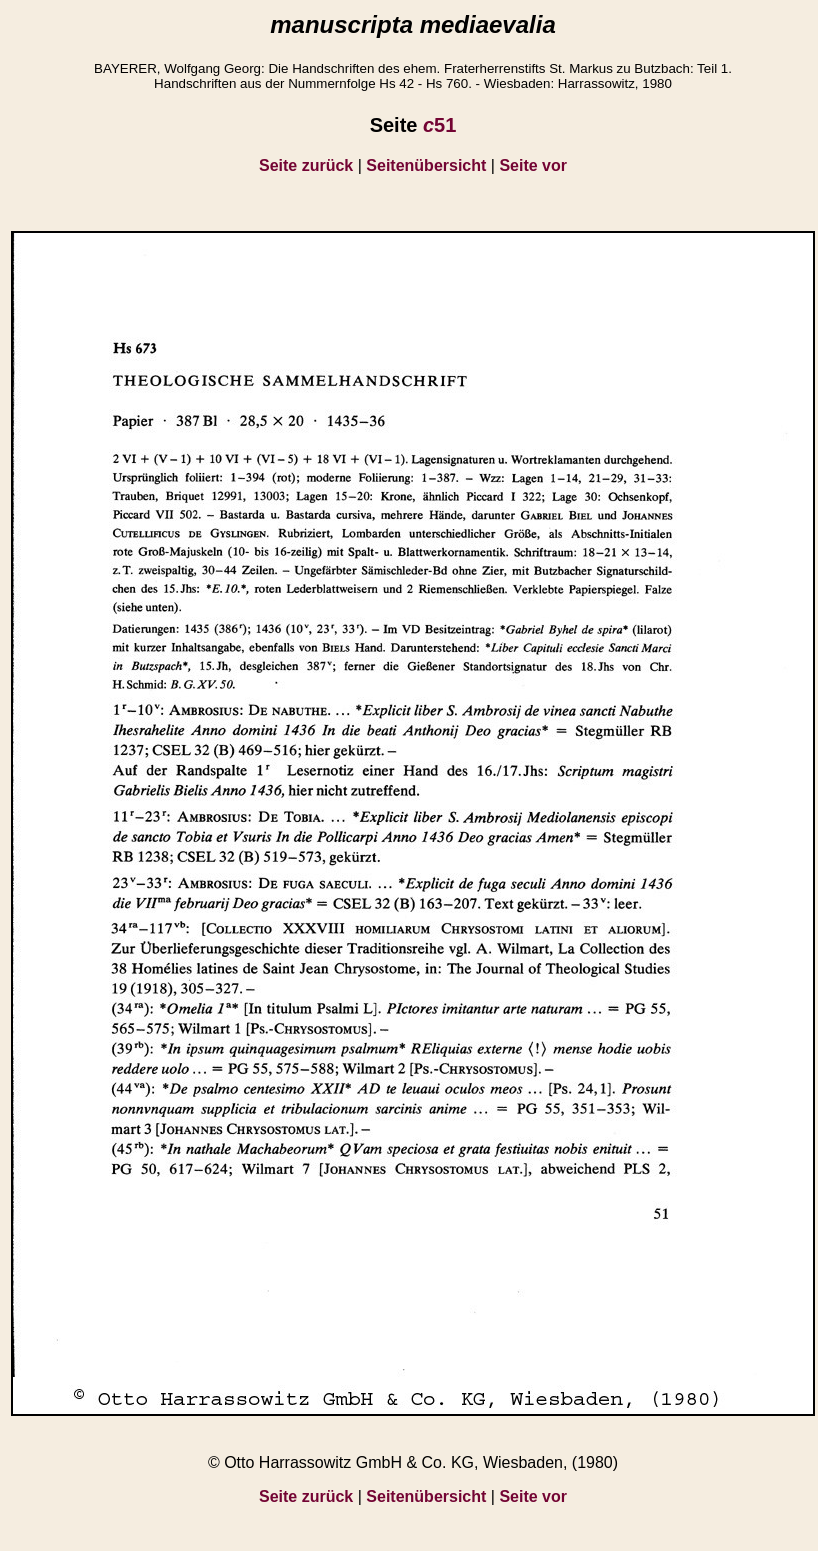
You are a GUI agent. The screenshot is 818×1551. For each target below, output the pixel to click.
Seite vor (533, 165)
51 (439, 125)
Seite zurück (306, 165)
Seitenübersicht (426, 165)
